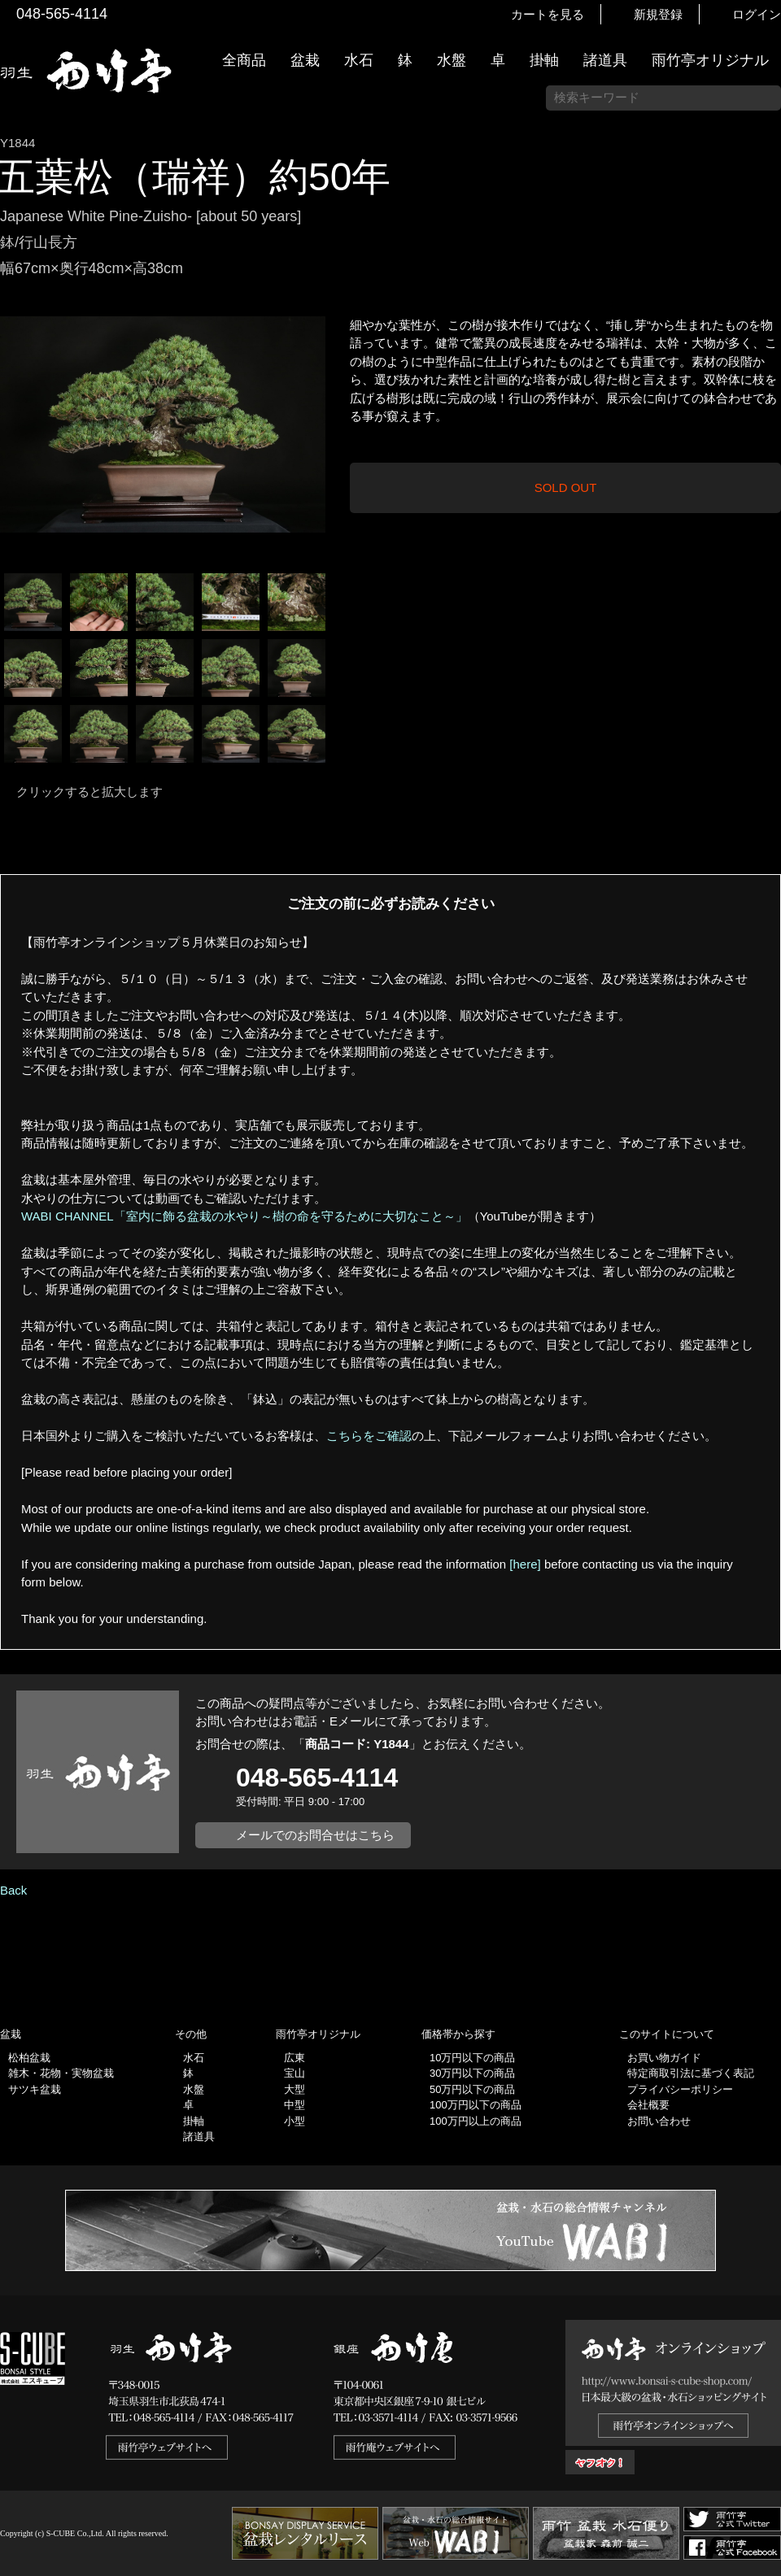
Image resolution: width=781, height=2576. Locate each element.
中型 (294, 2105)
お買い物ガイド (760, 414)
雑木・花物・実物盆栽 (61, 2073)
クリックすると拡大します (89, 791)
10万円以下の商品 (472, 2058)
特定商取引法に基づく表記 (690, 2073)
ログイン (756, 14)
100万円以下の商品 (475, 2105)
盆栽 (305, 60)
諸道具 (605, 60)
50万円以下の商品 (472, 2089)
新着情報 (760, 286)
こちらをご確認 (369, 1435)
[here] (524, 1564)
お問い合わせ (659, 2121)
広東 (294, 2058)
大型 (294, 2089)
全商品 (244, 60)
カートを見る (547, 14)
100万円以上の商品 (475, 2121)
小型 (294, 2121)
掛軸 (544, 60)
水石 (358, 60)
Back (13, 1890)
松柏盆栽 (29, 2058)
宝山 (294, 2073)
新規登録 (658, 14)
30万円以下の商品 (472, 2073)
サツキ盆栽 (34, 2089)
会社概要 (648, 2105)
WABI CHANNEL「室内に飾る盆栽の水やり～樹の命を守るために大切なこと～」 (244, 1216)
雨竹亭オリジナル (710, 60)
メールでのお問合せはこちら (315, 1835)
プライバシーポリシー (680, 2089)
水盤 (451, 60)
